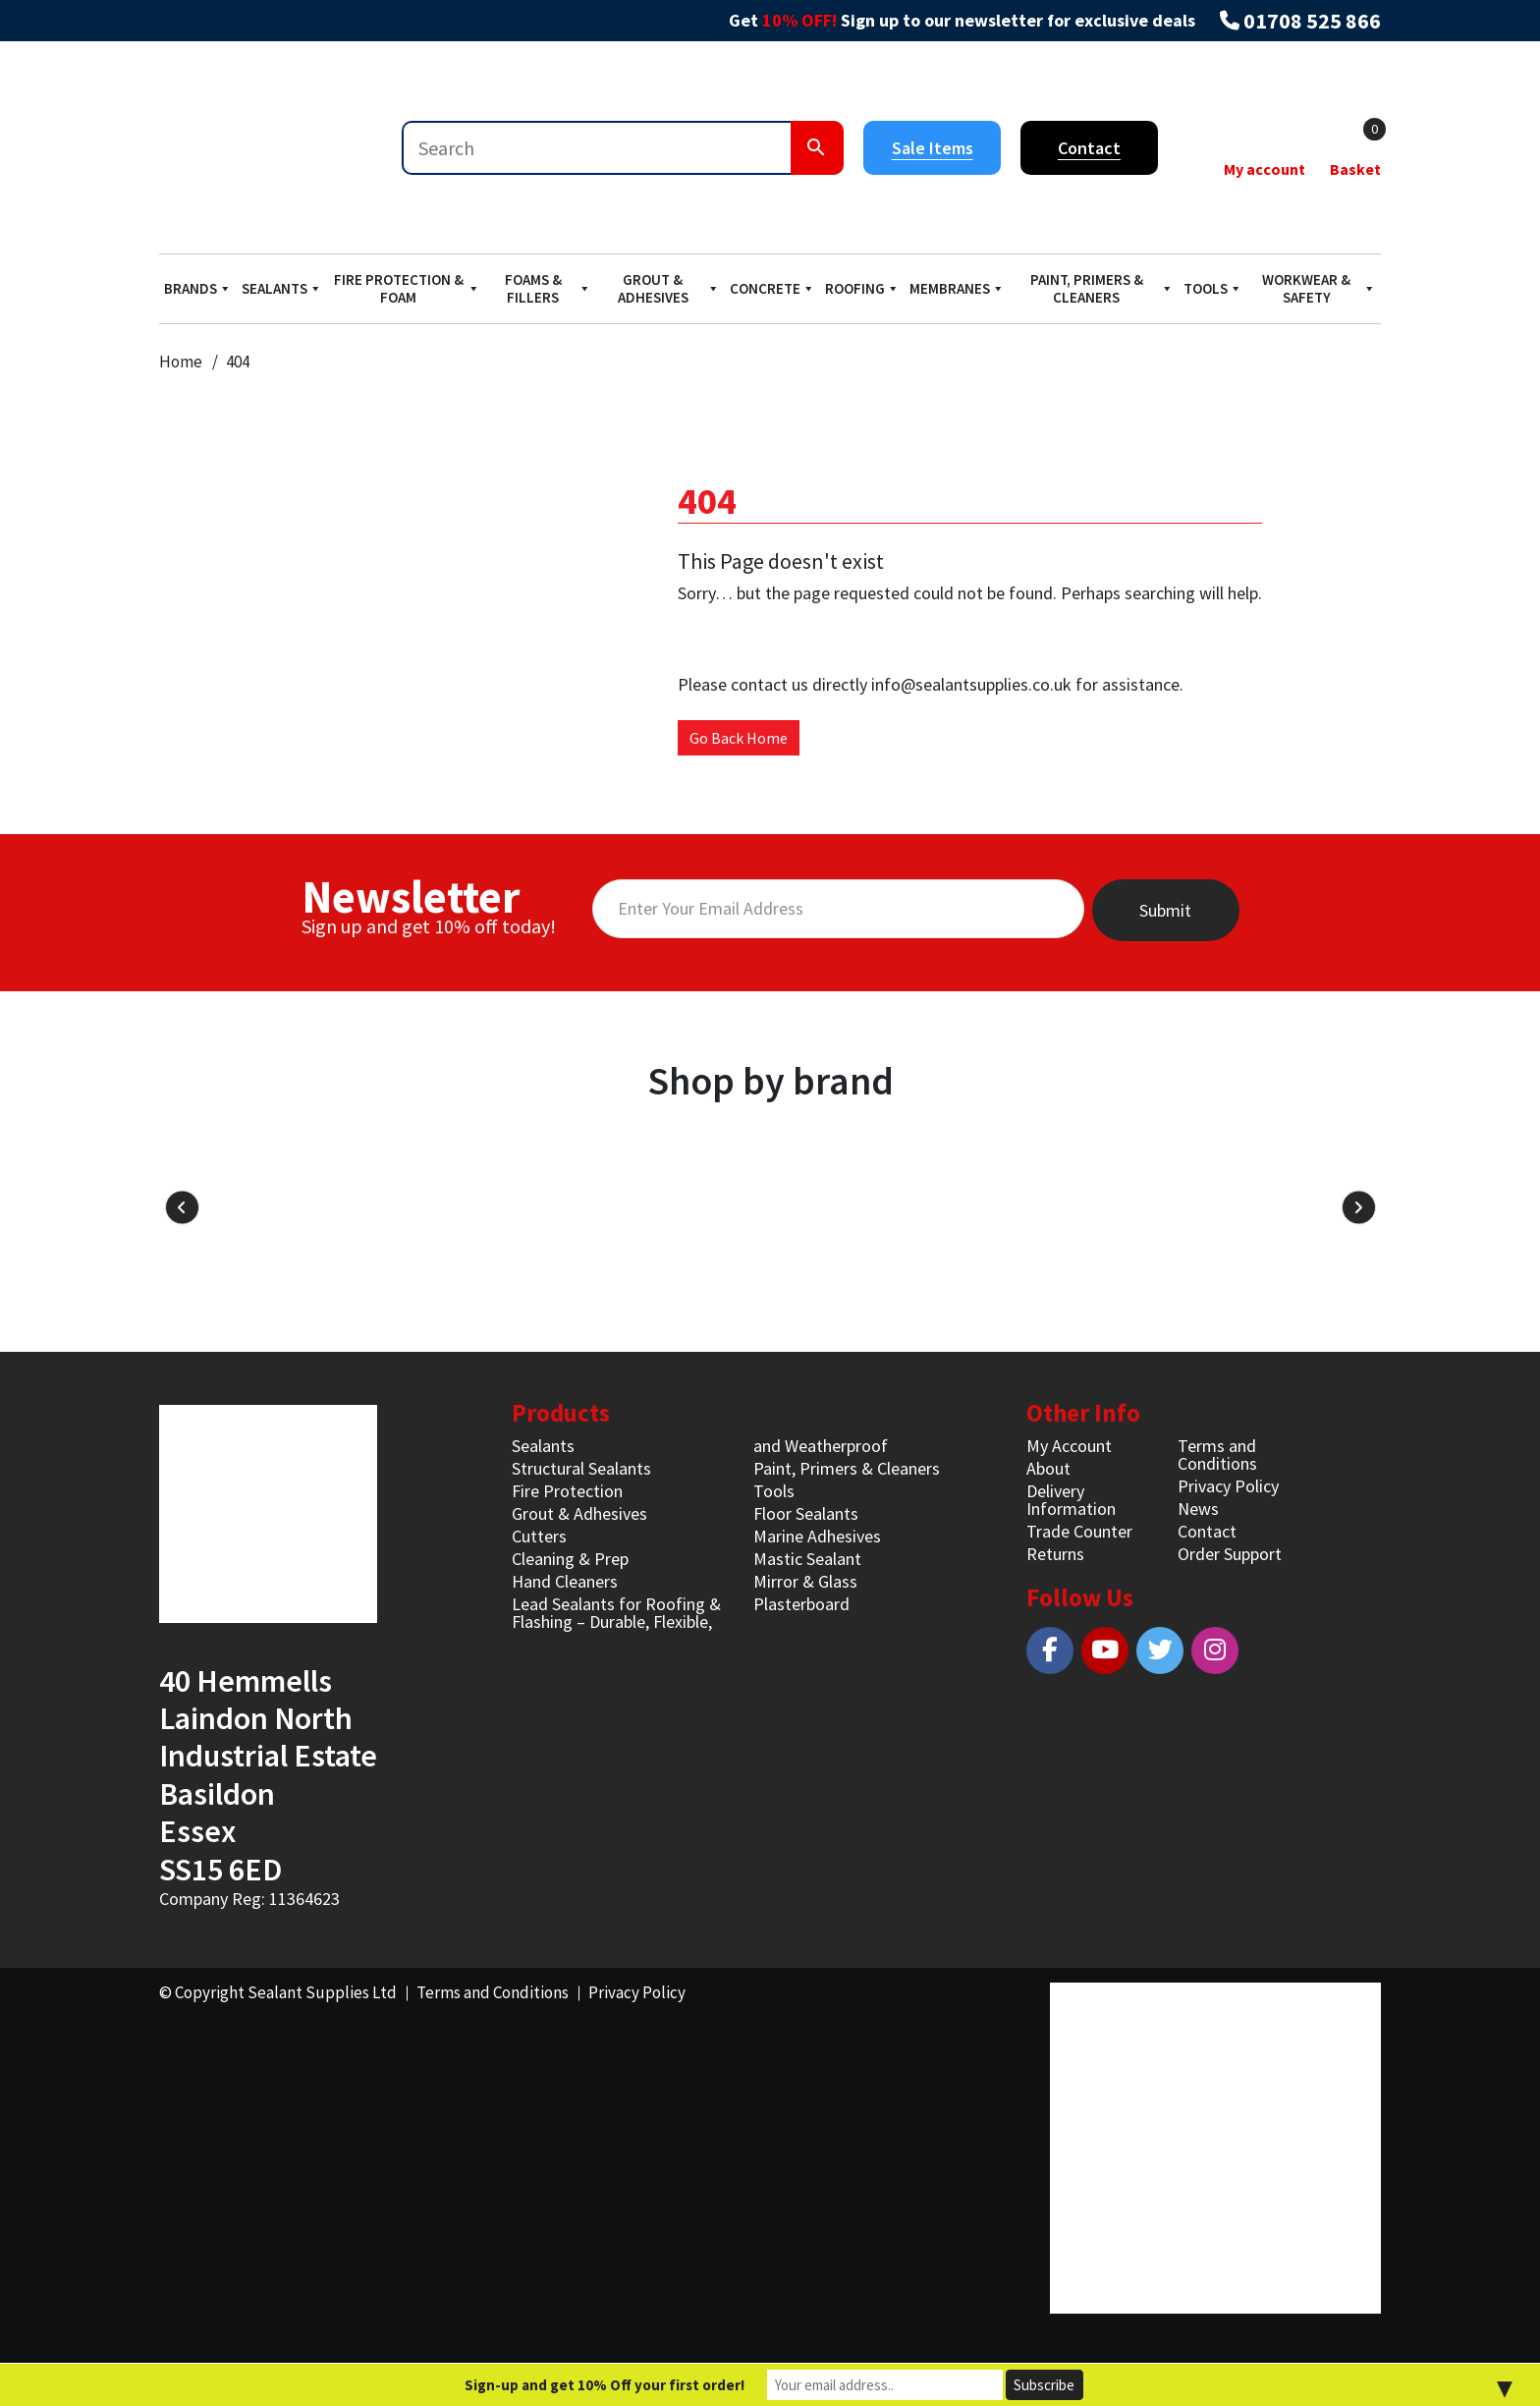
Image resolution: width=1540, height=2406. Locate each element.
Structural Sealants (581, 1468)
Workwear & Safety (1319, 288)
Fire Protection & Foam (407, 288)
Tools (1212, 288)
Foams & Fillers (548, 288)
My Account (1069, 1445)
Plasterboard (801, 1604)
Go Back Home (738, 738)
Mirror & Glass (805, 1581)
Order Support (1230, 1553)
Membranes (957, 288)
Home (180, 361)
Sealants (282, 288)
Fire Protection (567, 1491)
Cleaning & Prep (570, 1558)
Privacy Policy (1228, 1486)
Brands (198, 288)
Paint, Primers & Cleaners (1102, 288)
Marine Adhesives (817, 1536)
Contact (1089, 148)
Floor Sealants (805, 1513)
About (1048, 1468)
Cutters (539, 1536)
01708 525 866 (1312, 20)
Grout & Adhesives (669, 288)
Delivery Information (1071, 1500)
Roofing (862, 288)
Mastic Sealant (807, 1558)
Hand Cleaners (565, 1581)
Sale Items (932, 148)
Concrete (772, 288)
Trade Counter (1079, 1531)
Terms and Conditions (1217, 1454)
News (1198, 1508)
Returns (1055, 1553)
